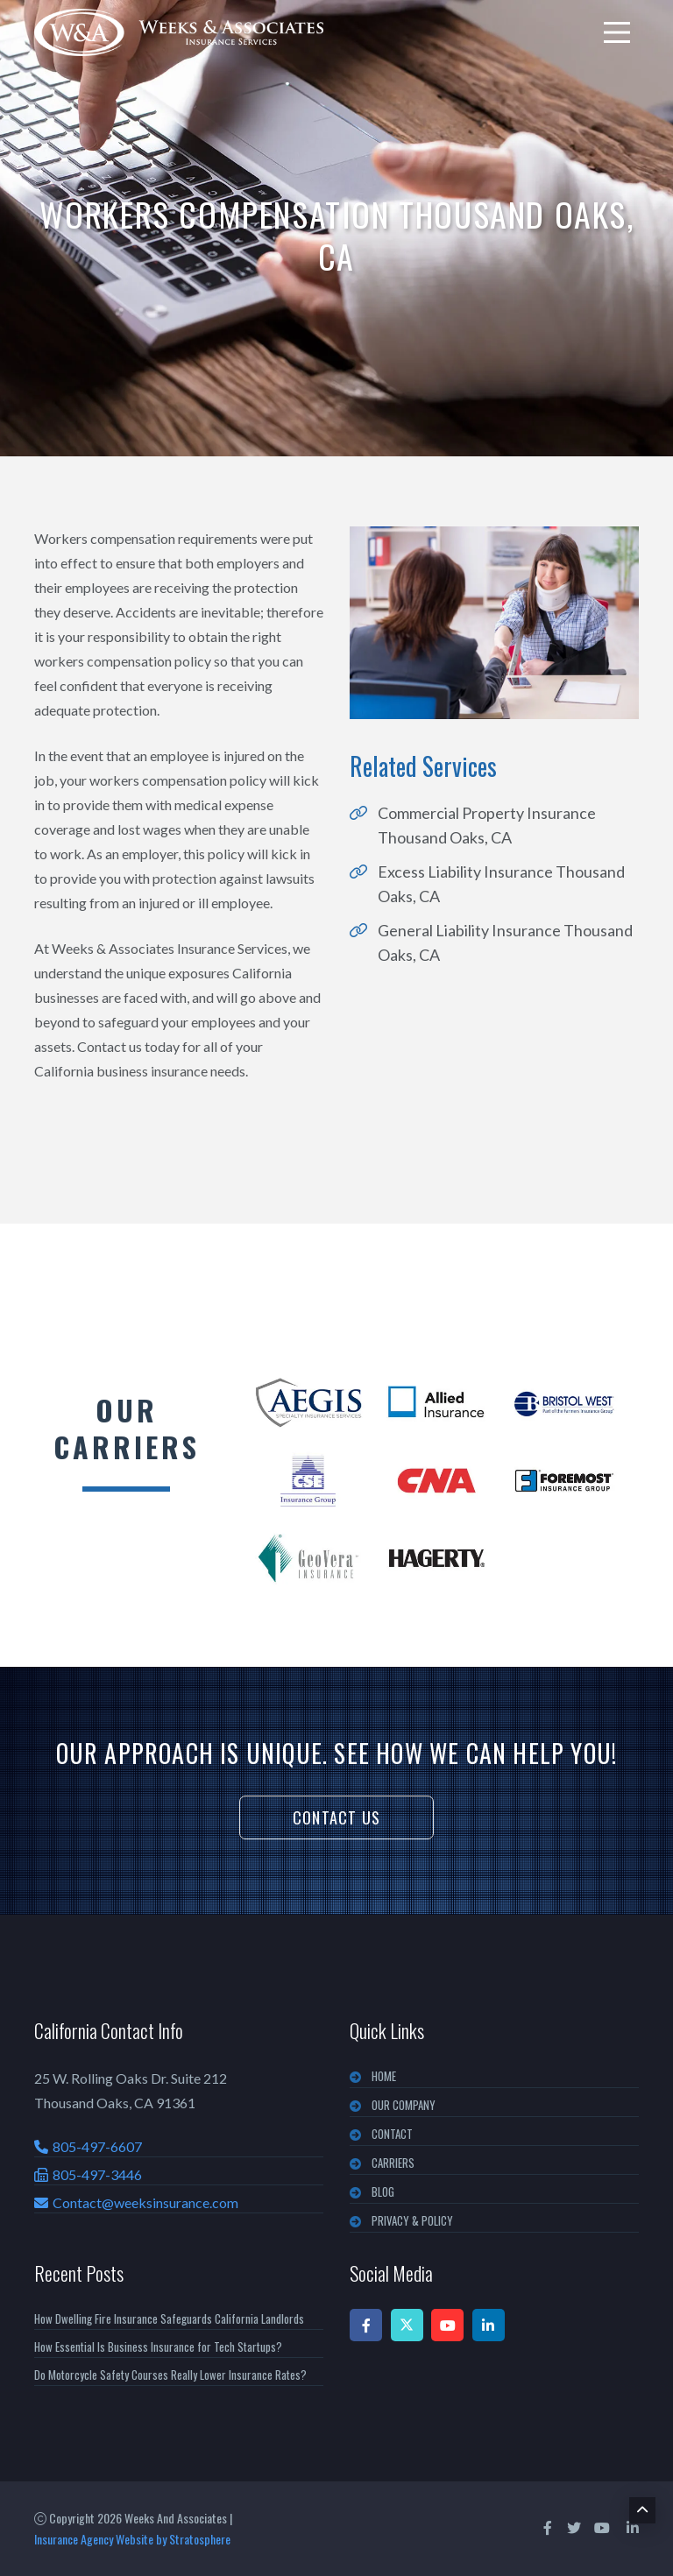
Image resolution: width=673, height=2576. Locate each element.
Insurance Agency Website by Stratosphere (132, 2539)
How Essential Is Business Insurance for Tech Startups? (158, 2346)
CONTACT (392, 2133)
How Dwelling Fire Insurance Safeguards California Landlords (169, 2318)
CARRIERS (393, 2162)
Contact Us (336, 1817)
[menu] (617, 32)
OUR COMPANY (404, 2105)
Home (384, 2076)
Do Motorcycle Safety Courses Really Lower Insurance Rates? (170, 2374)
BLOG (383, 2191)
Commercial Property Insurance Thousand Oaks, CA (487, 825)
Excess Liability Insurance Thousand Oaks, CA (501, 884)
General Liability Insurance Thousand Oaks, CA (505, 942)
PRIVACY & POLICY (412, 2220)
